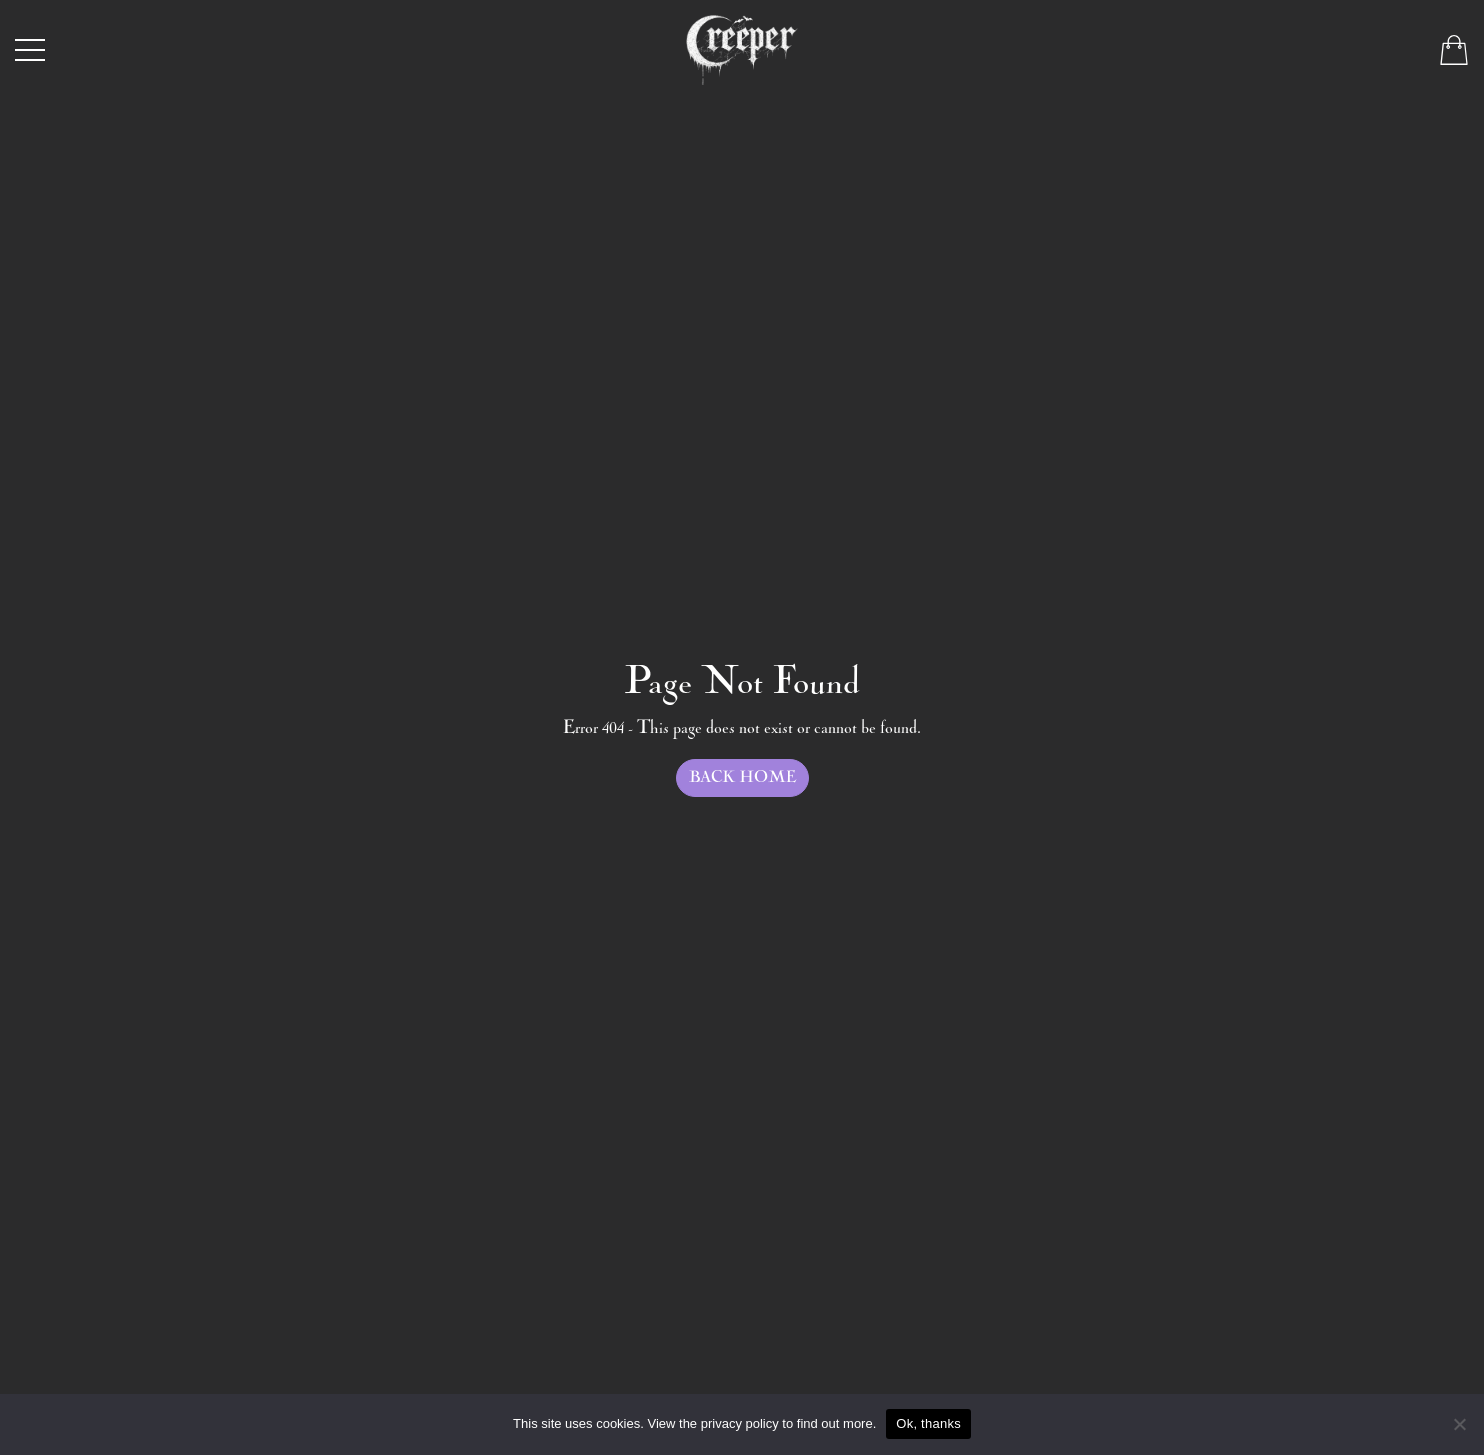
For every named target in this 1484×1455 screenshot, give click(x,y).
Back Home (742, 777)
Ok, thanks (928, 1423)
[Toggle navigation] (30, 50)
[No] (1459, 1424)
